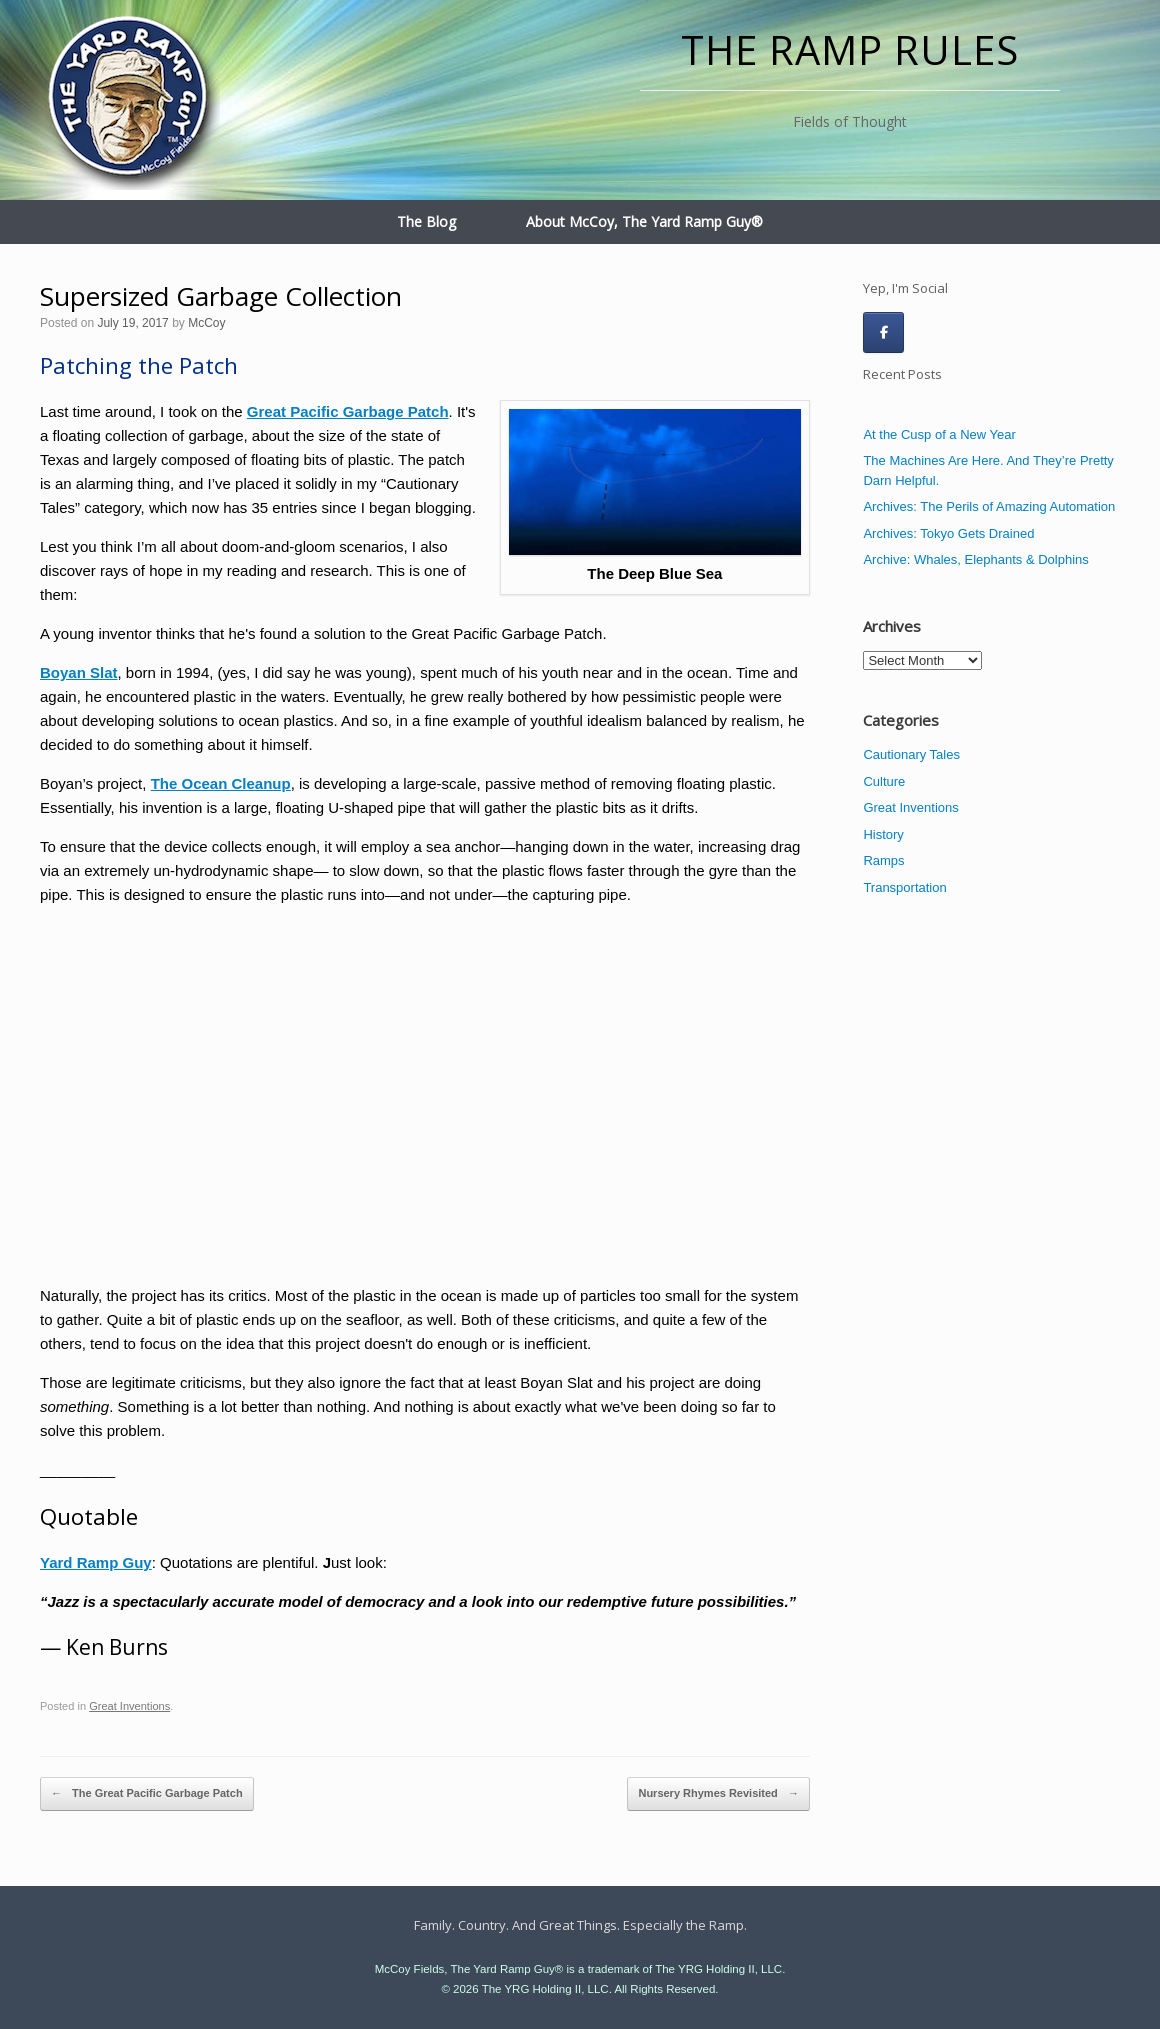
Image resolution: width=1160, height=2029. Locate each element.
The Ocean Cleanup (221, 783)
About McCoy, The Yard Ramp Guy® (644, 221)
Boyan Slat (79, 672)
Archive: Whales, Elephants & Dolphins (975, 559)
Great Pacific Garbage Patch (348, 411)
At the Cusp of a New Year (939, 434)
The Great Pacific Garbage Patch (147, 1794)
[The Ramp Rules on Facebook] (883, 332)
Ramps (883, 860)
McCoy (206, 323)
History (883, 834)
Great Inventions (129, 1706)
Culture (884, 781)
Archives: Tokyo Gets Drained (948, 533)
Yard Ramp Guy (96, 1562)
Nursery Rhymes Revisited (718, 1794)
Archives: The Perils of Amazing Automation (989, 506)
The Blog (426, 221)
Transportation (904, 887)
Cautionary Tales (911, 754)
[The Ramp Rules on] (928, 332)
